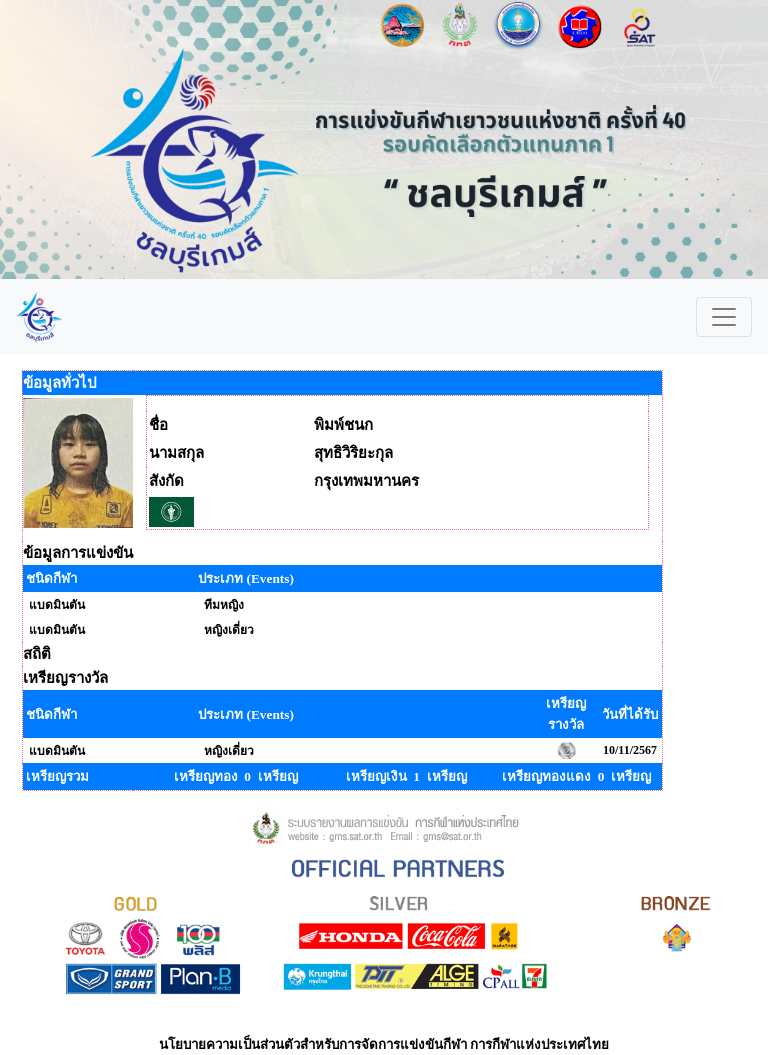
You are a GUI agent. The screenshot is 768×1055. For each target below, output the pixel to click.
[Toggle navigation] (724, 317)
